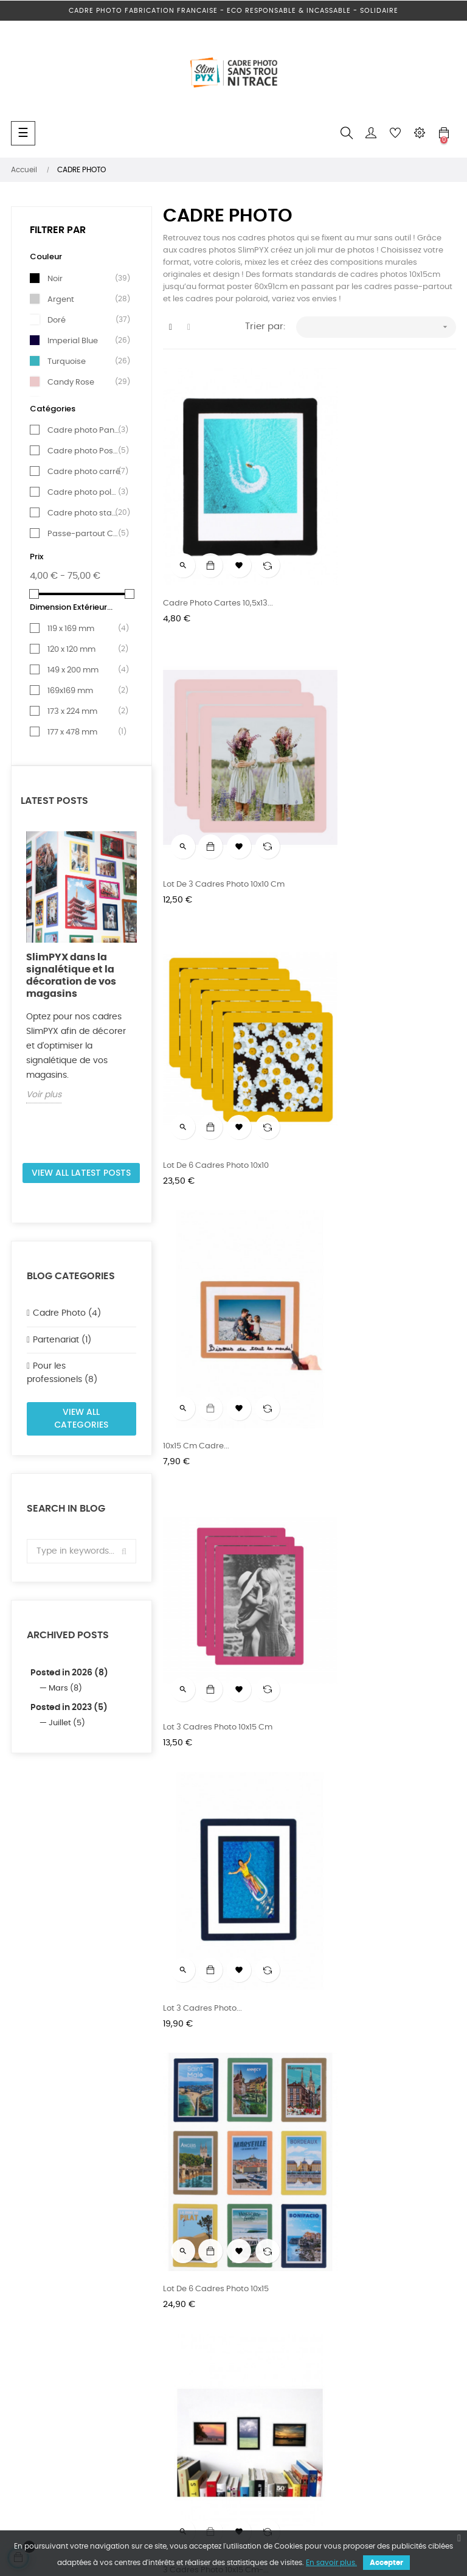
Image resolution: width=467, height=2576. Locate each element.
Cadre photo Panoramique (83, 430)
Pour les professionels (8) (62, 1373)
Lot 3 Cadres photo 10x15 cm (217, 1040)
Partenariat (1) (62, 1340)
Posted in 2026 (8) (69, 1673)
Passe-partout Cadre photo (83, 533)
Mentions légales (196, 2333)
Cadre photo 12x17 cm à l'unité (373, 1517)
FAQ (323, 2290)
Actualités (182, 2355)
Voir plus (43, 1095)
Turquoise (83, 361)
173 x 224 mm (83, 711)
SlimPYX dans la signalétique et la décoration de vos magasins (71, 975)
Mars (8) (65, 1688)
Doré (83, 320)
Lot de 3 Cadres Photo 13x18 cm (376, 1757)
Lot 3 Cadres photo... (354, 1040)
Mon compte (339, 2355)
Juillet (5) (67, 1723)
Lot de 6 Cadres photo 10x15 (216, 1279)
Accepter (386, 2562)
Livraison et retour (349, 2312)
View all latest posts (81, 1173)
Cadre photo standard (83, 513)
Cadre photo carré (83, 471)
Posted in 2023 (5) (69, 1707)
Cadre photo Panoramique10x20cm (231, 1517)
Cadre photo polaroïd (83, 492)
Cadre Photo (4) (67, 1313)
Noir (83, 278)
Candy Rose (83, 382)
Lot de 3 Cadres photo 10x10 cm (376, 562)
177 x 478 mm (83, 732)
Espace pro (185, 2290)
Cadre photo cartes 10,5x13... (218, 562)
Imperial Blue (83, 340)
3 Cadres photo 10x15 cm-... (368, 1279)
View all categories (81, 1418)
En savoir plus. (331, 2562)
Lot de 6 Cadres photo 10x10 (216, 801)
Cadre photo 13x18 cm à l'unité (222, 1757)
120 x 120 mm (83, 649)
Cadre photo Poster (83, 450)
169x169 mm (83, 690)
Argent (83, 299)
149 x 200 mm (83, 670)
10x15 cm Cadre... (348, 801)
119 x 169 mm (83, 628)
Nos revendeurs (193, 2312)
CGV (324, 2333)
